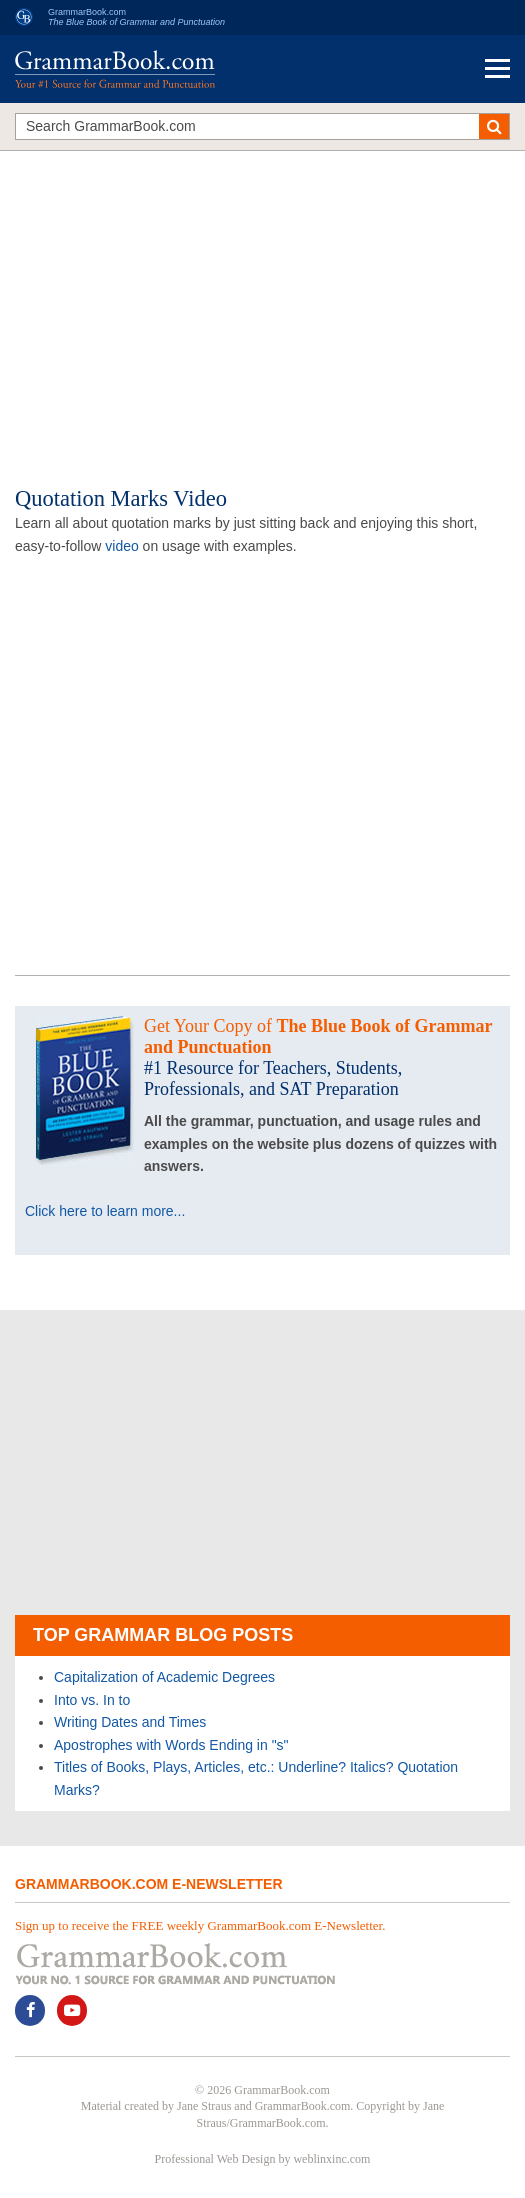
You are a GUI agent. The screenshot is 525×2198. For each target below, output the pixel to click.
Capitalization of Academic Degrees (164, 1677)
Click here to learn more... (105, 1211)
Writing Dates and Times (130, 1722)
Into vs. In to (92, 1700)
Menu (497, 68)
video (121, 546)
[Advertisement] (262, 306)
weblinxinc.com (331, 2159)
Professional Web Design (215, 2159)
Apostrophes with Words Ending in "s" (171, 1745)
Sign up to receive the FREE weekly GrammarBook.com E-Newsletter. (200, 1925)
